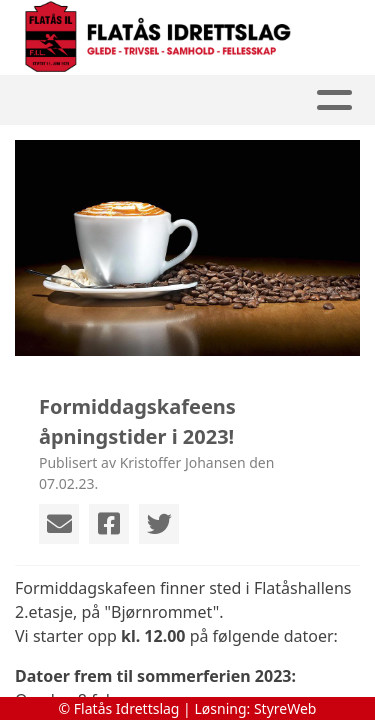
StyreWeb (285, 708)
